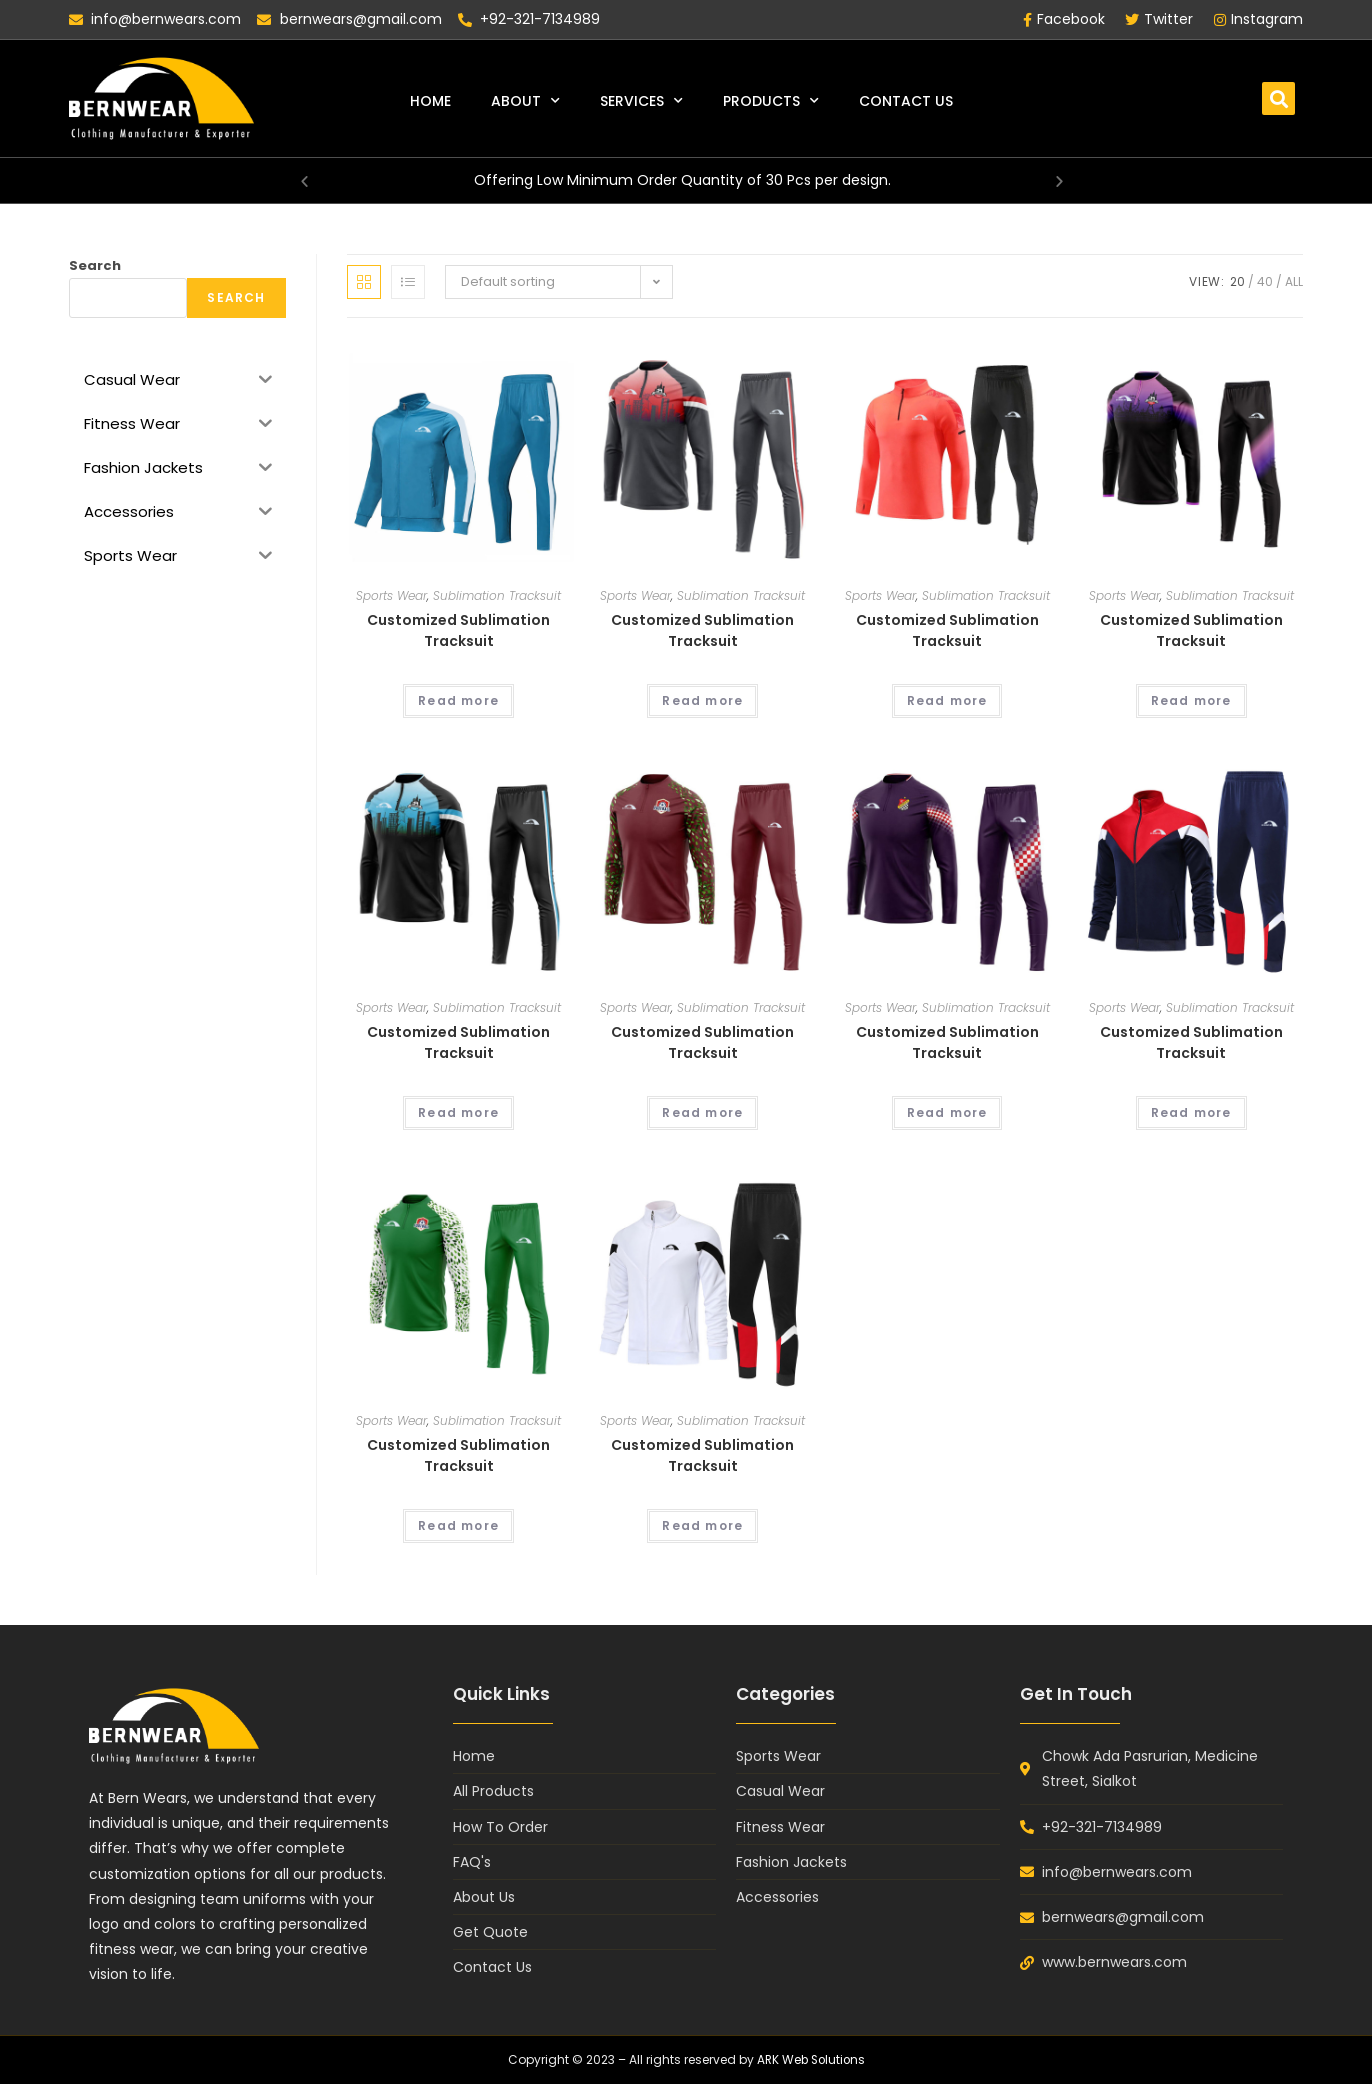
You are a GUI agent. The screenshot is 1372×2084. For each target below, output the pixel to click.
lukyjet (7, 0)
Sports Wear (391, 595)
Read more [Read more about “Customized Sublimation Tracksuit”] (458, 700)
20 (1237, 281)
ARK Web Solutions (810, 2059)
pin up (2, 0)
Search (95, 265)
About (525, 101)
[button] (1278, 98)
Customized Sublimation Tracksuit (458, 630)
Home (430, 101)
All (1294, 281)
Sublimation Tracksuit (497, 595)
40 (1265, 281)
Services (641, 101)
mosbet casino (15, 0)
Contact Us (906, 101)
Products (771, 101)
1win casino (24, 0)
